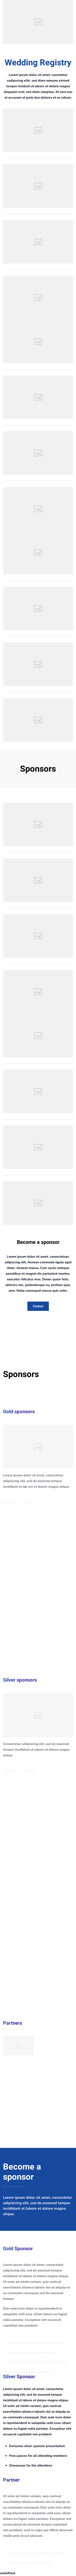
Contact (38, 1306)
